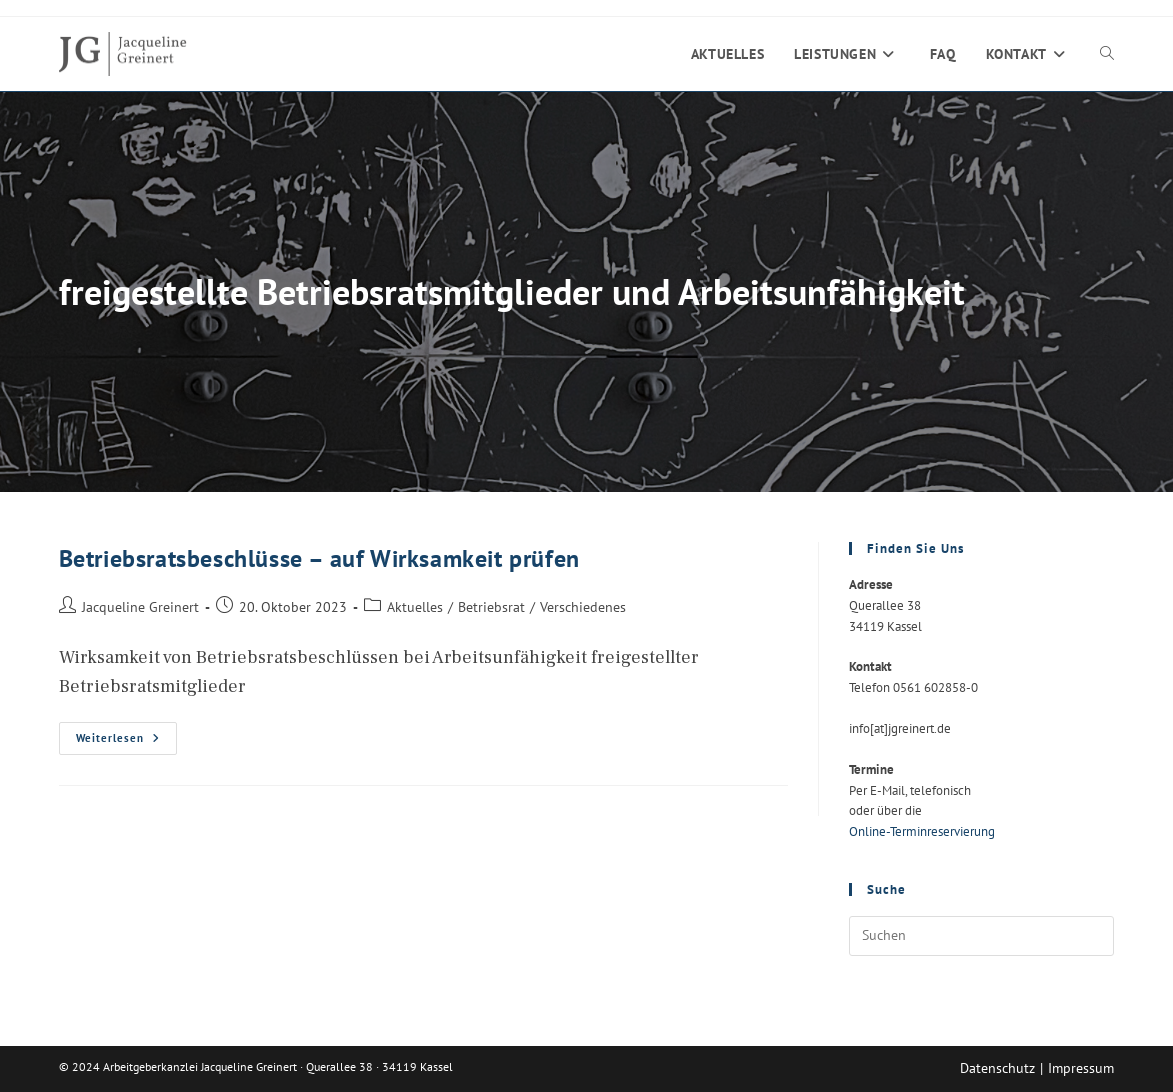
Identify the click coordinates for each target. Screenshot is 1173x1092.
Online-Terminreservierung (922, 831)
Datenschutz (997, 1068)
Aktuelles (415, 606)
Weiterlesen (126, 742)
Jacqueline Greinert (140, 606)
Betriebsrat (491, 606)
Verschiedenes (583, 606)
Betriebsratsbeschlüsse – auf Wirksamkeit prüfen (319, 558)
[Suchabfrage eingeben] (982, 936)
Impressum (1081, 1068)
